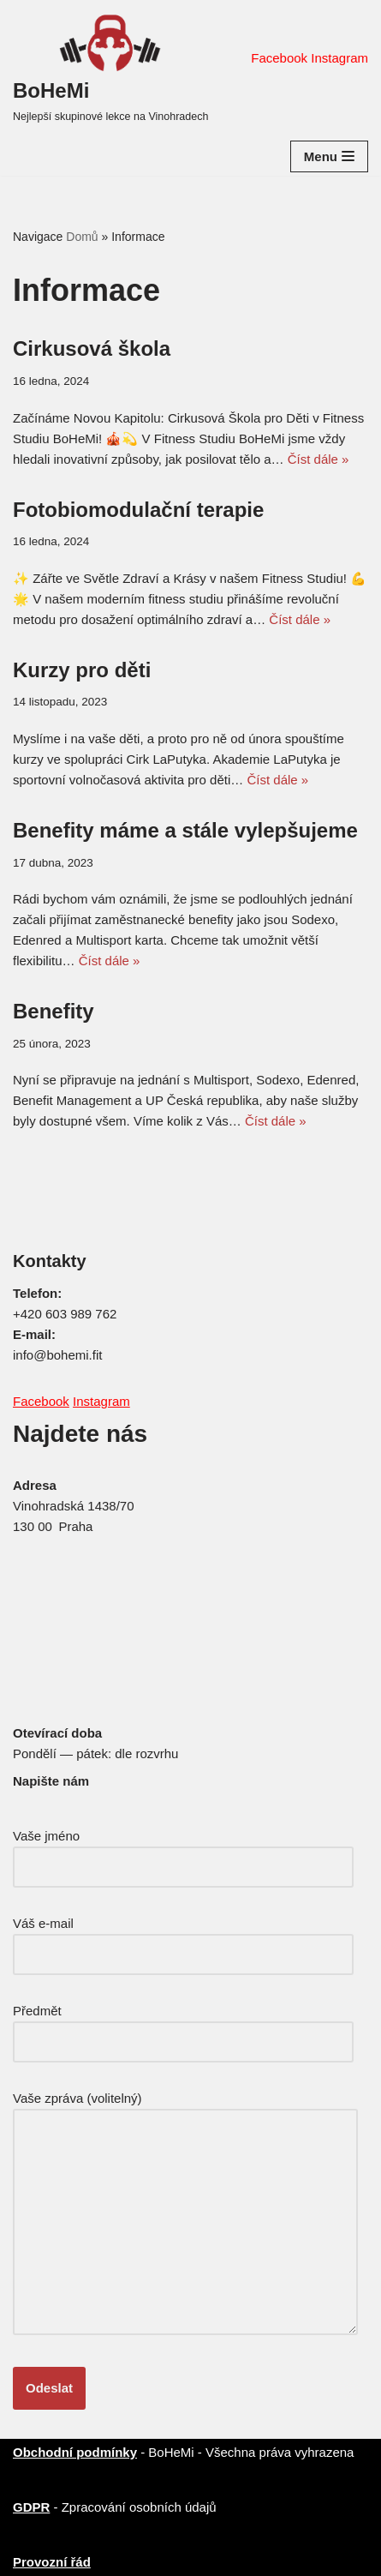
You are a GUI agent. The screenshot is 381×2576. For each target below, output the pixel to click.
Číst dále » (318, 459)
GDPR (31, 2507)
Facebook (279, 58)
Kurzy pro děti (82, 670)
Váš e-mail (183, 1938)
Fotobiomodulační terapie (138, 509)
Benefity (53, 1011)
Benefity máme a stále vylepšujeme (185, 830)
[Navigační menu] (329, 156)
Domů (82, 236)
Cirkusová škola (91, 348)
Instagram (339, 58)
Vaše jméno (183, 1851)
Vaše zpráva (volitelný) (185, 2214)
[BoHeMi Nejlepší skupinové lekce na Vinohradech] (110, 68)
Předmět (183, 2026)
